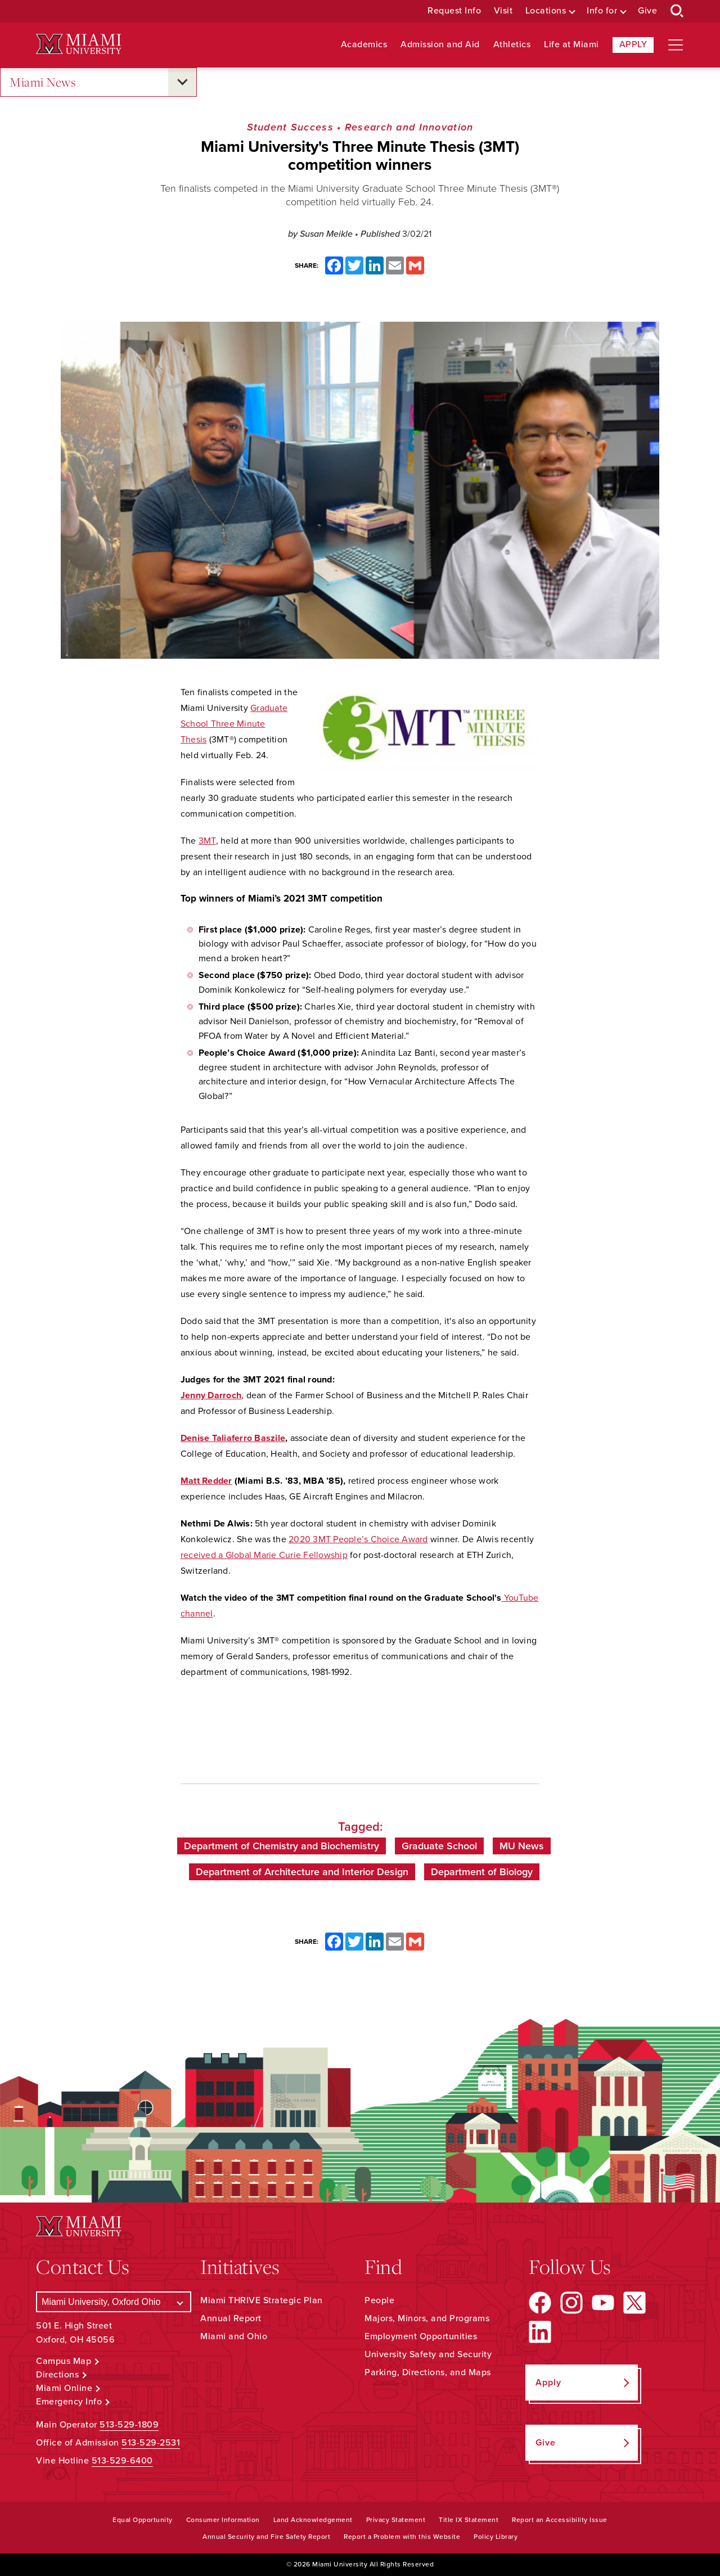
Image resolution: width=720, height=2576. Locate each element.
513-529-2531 (151, 2442)
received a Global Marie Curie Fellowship (264, 1555)
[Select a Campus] (113, 2301)
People (379, 2300)
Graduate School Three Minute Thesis (234, 723)
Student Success (290, 127)
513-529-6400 (122, 2460)
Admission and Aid (440, 44)
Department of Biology (482, 1872)
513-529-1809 (129, 2424)
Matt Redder (206, 1481)
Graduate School (439, 1846)
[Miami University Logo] (79, 44)
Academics (364, 44)
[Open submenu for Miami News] (182, 82)
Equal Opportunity (142, 2520)
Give (647, 11)
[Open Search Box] (677, 11)
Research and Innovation (409, 127)
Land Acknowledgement (313, 2520)
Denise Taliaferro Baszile (233, 1438)
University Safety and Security (428, 2354)
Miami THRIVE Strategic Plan (261, 2300)
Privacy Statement (396, 2520)
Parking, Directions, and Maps (427, 2372)
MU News (522, 1846)
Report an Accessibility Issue (560, 2520)
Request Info (454, 11)
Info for (602, 11)
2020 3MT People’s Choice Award (358, 1539)
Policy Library (496, 2537)
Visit (503, 11)
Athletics (512, 44)
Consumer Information (223, 2520)
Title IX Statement (468, 2520)
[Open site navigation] (675, 45)
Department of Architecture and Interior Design (302, 1872)
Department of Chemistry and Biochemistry (281, 1846)
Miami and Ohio (233, 2336)
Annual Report (231, 2318)
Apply (633, 44)
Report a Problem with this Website (402, 2537)
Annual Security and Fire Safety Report (266, 2537)
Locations (545, 11)
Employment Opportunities (420, 2336)
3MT (207, 840)
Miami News (43, 82)
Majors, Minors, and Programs (426, 2318)
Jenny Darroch (211, 1395)
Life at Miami (571, 44)
